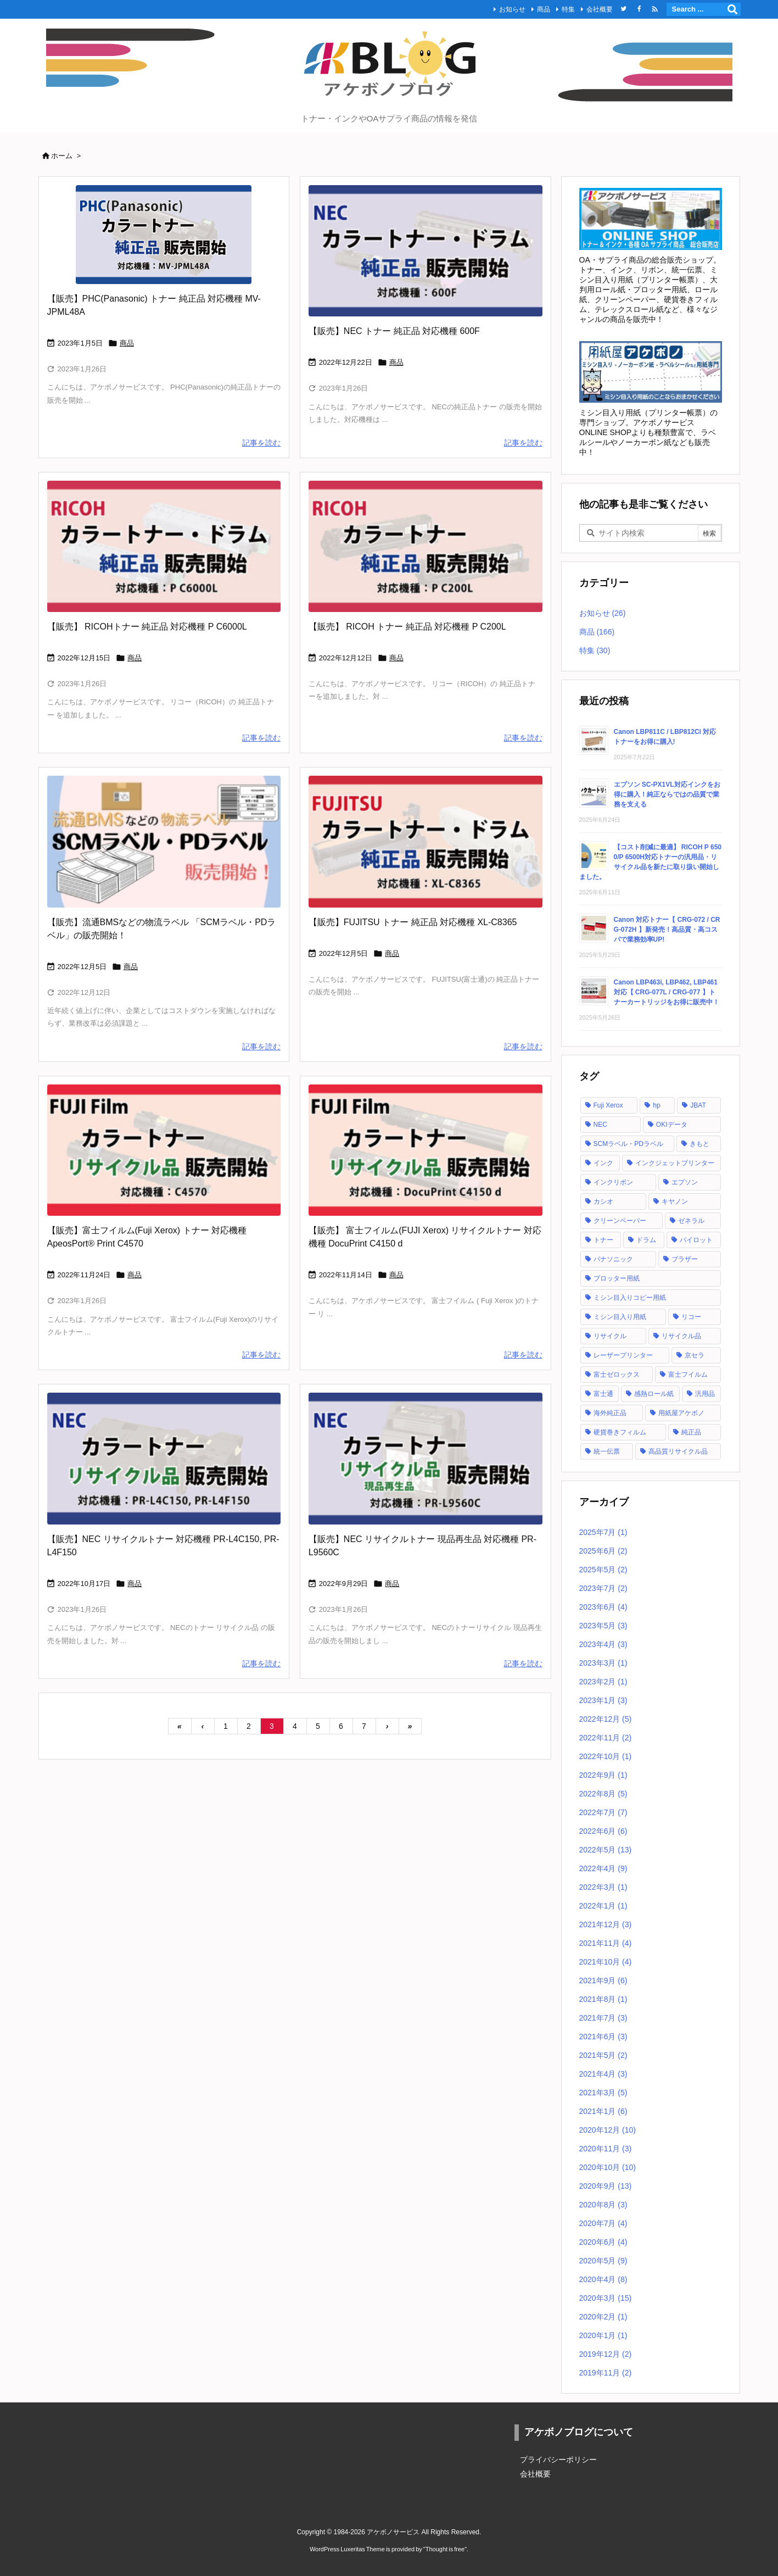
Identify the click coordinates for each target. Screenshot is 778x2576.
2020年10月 (607, 2167)
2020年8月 (603, 2204)
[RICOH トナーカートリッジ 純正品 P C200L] (425, 546)
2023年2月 (603, 1681)
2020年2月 (603, 2316)
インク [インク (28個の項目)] (603, 1163)
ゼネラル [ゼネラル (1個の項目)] (691, 1221)
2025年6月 (603, 1550)
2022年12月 (605, 1719)
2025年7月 (603, 1532)
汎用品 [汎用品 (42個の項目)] (705, 1394)
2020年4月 (603, 2279)
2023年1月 (603, 1700)
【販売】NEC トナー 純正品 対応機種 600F (394, 331)
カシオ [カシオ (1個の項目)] (603, 1201)
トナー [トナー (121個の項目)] (603, 1240)
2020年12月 (607, 2130)
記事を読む (261, 442)
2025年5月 (603, 1569)
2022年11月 (605, 1737)
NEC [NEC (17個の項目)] (600, 1124)
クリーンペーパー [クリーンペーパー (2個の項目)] (620, 1221)
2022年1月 (603, 1905)
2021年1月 (603, 2111)
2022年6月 (603, 1831)
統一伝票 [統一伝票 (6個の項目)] (607, 1451)
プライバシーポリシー (558, 2459)
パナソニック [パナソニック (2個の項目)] (613, 1259)
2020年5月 (603, 2260)
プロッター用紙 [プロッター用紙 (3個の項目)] (617, 1278)
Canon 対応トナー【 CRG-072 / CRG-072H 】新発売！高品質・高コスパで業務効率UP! (667, 929)
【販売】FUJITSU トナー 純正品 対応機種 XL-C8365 (413, 922)
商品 (543, 9)
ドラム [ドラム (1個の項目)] (646, 1240)
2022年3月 (603, 1887)
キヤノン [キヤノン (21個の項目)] (675, 1201)
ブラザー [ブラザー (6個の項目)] (684, 1259)
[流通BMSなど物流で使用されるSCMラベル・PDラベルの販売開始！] (164, 841)
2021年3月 (603, 2092)
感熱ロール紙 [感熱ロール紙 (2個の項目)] (654, 1394)
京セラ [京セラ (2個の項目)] (694, 1355)
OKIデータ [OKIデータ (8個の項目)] (671, 1124)
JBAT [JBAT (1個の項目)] (698, 1105)
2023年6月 (603, 1607)
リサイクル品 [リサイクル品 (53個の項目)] (681, 1336)
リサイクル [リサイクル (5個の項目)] (610, 1336)
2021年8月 (603, 1999)
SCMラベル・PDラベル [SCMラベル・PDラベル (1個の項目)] (628, 1144)
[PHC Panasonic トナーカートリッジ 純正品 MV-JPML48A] (164, 234)
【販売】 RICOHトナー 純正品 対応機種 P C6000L (147, 626)
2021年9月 (603, 1980)
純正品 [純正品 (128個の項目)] (691, 1432)
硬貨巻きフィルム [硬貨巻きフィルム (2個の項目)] (620, 1432)
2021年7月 (603, 2017)
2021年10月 (605, 1961)
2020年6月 (603, 2242)
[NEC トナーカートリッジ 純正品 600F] (425, 250)
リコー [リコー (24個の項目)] (691, 1317)
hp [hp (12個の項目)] (656, 1105)
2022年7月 (603, 1812)
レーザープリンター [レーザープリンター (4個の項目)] (623, 1355)
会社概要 (599, 9)
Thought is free (445, 2549)
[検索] (732, 9)
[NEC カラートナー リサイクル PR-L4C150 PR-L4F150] (164, 1458)
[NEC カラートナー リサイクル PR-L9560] (425, 1458)
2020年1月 (603, 2335)
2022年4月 (603, 1868)
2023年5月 (603, 1625)
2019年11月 (605, 2372)
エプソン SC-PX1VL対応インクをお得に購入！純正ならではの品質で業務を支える (667, 794)
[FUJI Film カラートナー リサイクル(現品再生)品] (425, 1150)
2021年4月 (603, 2073)
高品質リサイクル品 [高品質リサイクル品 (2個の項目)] (678, 1451)
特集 (568, 9)
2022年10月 (605, 1756)
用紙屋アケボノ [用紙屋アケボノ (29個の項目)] (681, 1413)
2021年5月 (603, 2055)
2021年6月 (603, 2036)
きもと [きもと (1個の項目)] (699, 1144)
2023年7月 (603, 1588)
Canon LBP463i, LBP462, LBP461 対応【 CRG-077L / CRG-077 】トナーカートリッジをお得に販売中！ (666, 992)
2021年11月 (605, 1943)
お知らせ (512, 9)
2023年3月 (603, 1663)
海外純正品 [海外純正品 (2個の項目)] (610, 1413)
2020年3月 (605, 2298)
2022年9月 (603, 1775)
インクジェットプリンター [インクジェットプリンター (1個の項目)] (674, 1163)
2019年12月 (605, 2354)
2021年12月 (605, 1924)
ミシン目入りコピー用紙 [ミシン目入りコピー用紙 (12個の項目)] (630, 1297)
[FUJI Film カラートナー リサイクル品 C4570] (164, 1150)
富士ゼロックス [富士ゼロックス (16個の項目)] (617, 1374)
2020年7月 (603, 2223)
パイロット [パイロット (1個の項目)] (696, 1240)
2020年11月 (605, 2148)
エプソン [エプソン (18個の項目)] (684, 1182)
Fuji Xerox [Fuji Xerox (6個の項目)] (608, 1105)
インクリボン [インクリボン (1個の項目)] (613, 1182)
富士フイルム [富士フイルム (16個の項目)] (688, 1374)
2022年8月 (603, 1793)
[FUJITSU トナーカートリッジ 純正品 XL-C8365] (425, 841)
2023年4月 (603, 1644)
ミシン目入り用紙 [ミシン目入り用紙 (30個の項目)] (620, 1317)
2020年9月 (605, 2186)
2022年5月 (605, 1849)
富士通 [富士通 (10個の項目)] (603, 1394)
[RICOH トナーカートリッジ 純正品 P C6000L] (164, 546)
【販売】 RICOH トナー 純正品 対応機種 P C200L (407, 626)
